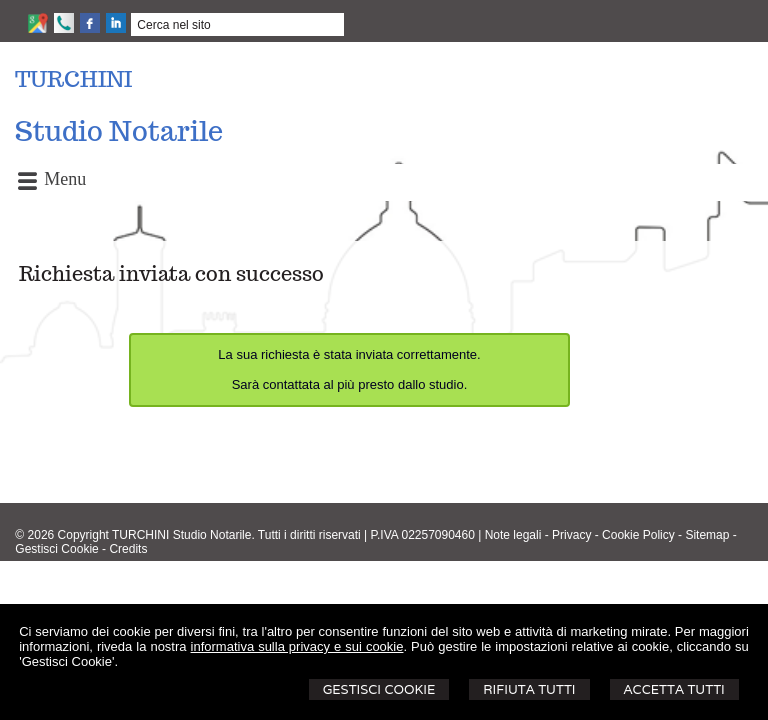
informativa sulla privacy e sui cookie (297, 646)
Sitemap (707, 535)
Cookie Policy (638, 535)
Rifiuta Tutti (529, 689)
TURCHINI (73, 79)
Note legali (513, 535)
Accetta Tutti (674, 689)
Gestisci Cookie (379, 689)
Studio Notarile (119, 131)
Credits (128, 549)
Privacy (571, 535)
